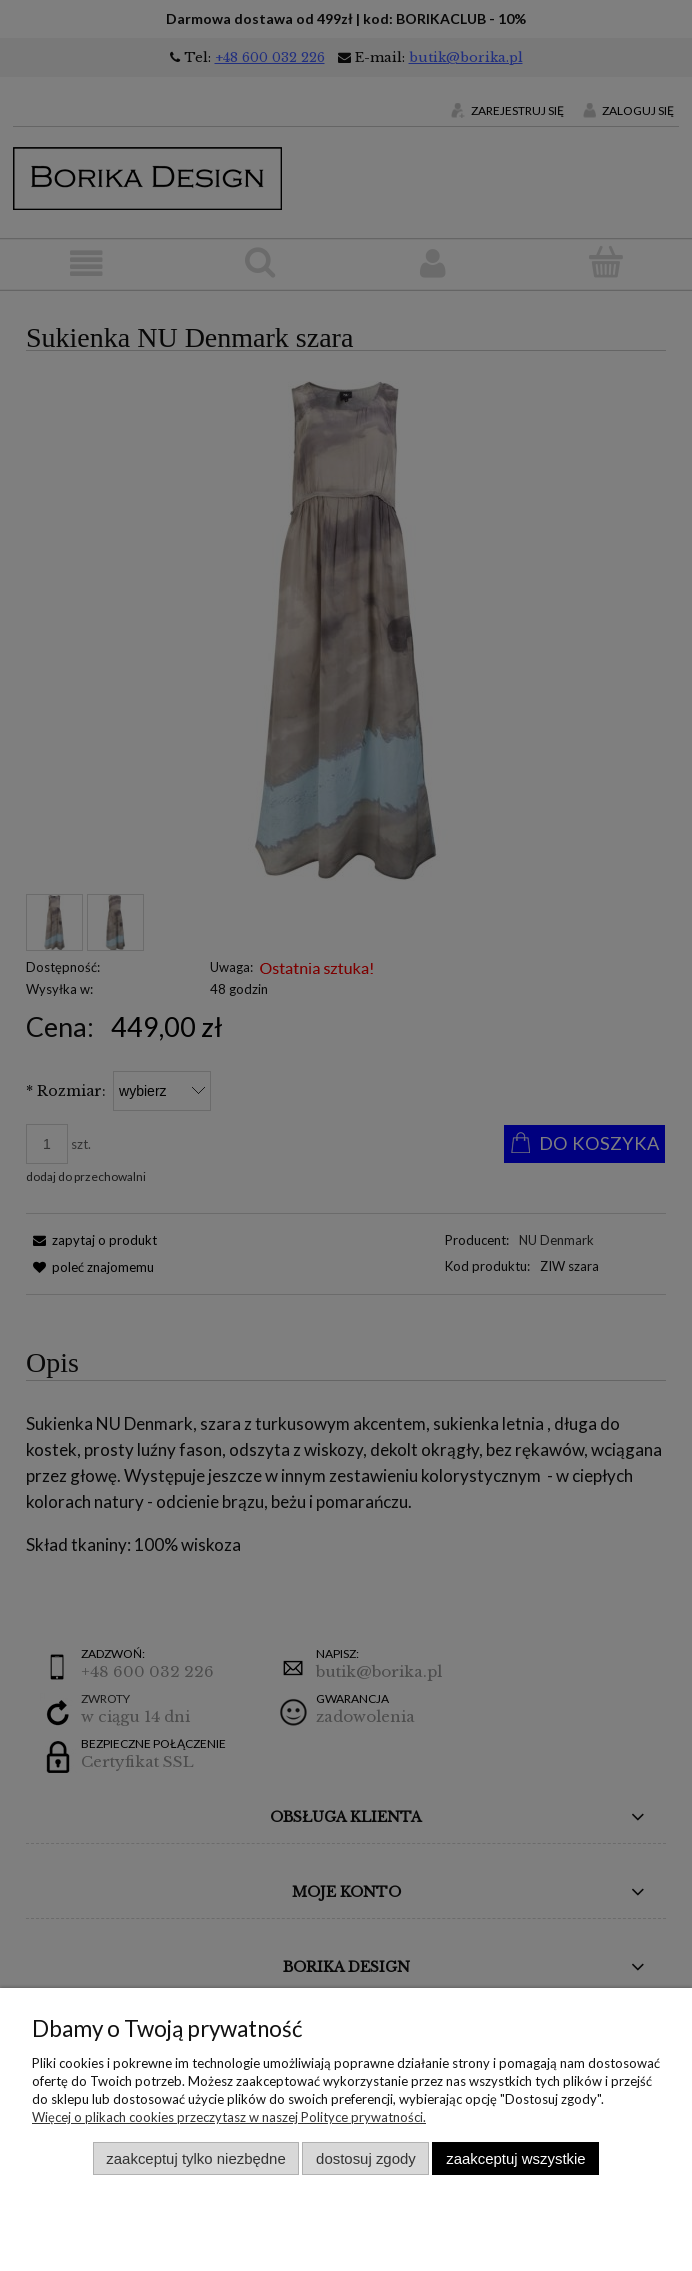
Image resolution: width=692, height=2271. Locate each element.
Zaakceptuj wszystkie (515, 2158)
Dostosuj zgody (366, 2158)
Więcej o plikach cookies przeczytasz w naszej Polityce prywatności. (229, 2117)
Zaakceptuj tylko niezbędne (195, 2158)
